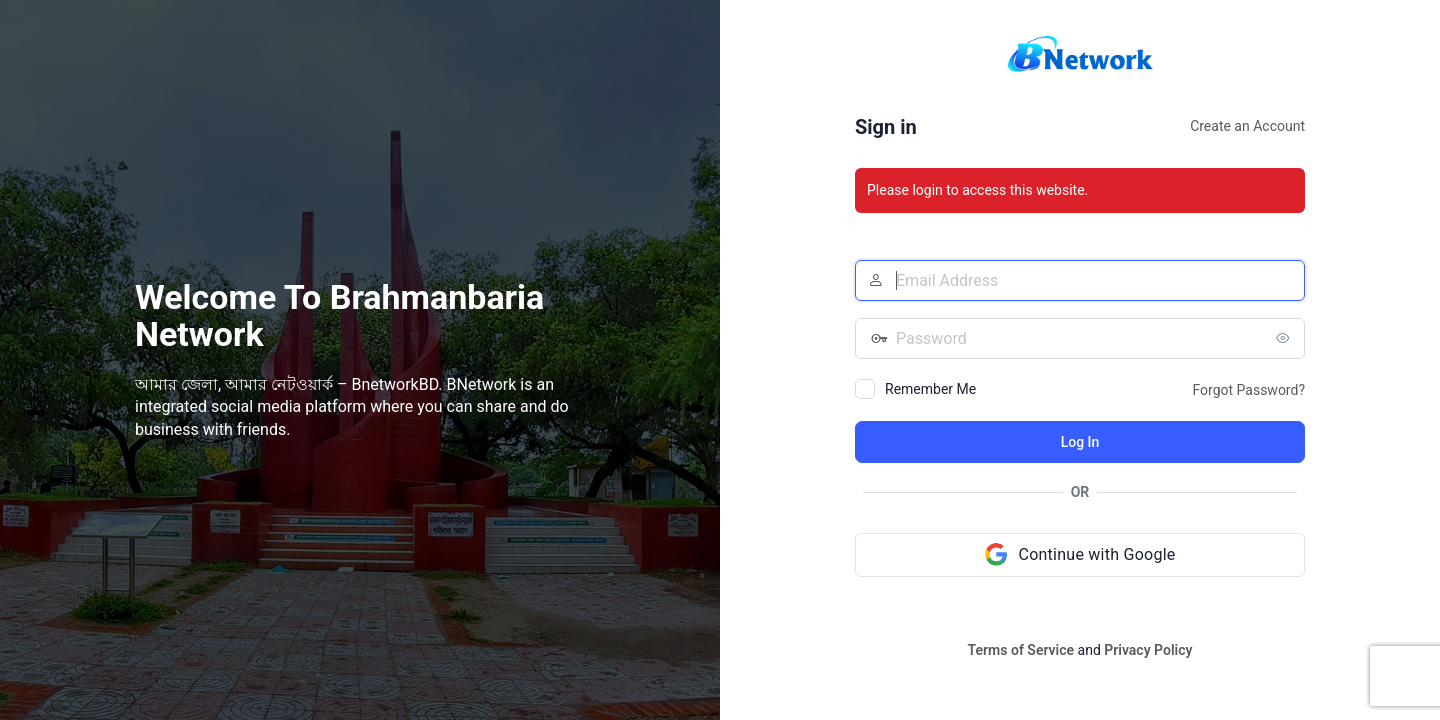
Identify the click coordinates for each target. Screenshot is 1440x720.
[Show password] (1285, 338)
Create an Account (1247, 126)
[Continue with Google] (1080, 555)
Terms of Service (1021, 650)
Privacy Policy (1148, 650)
